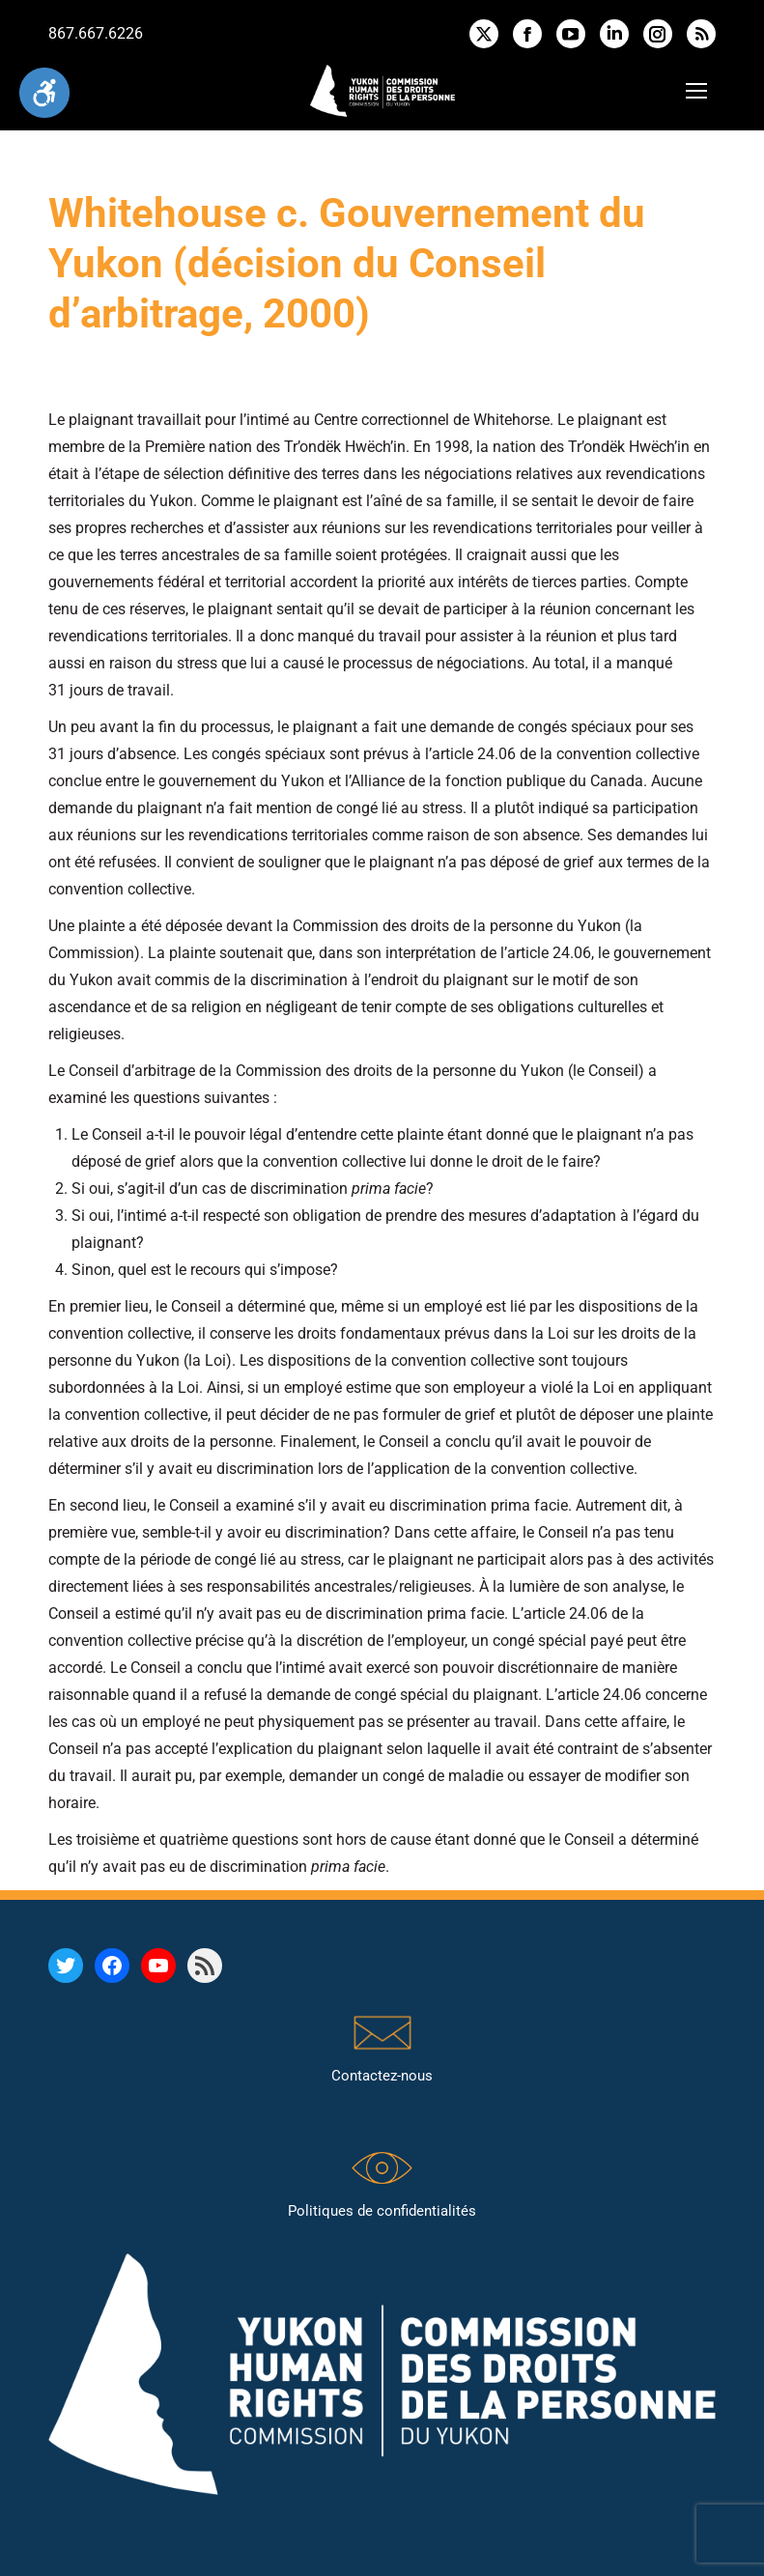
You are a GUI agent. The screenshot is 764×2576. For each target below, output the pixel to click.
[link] (44, 93)
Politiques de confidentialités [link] (382, 2211)
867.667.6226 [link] (95, 33)
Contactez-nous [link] (382, 2075)
